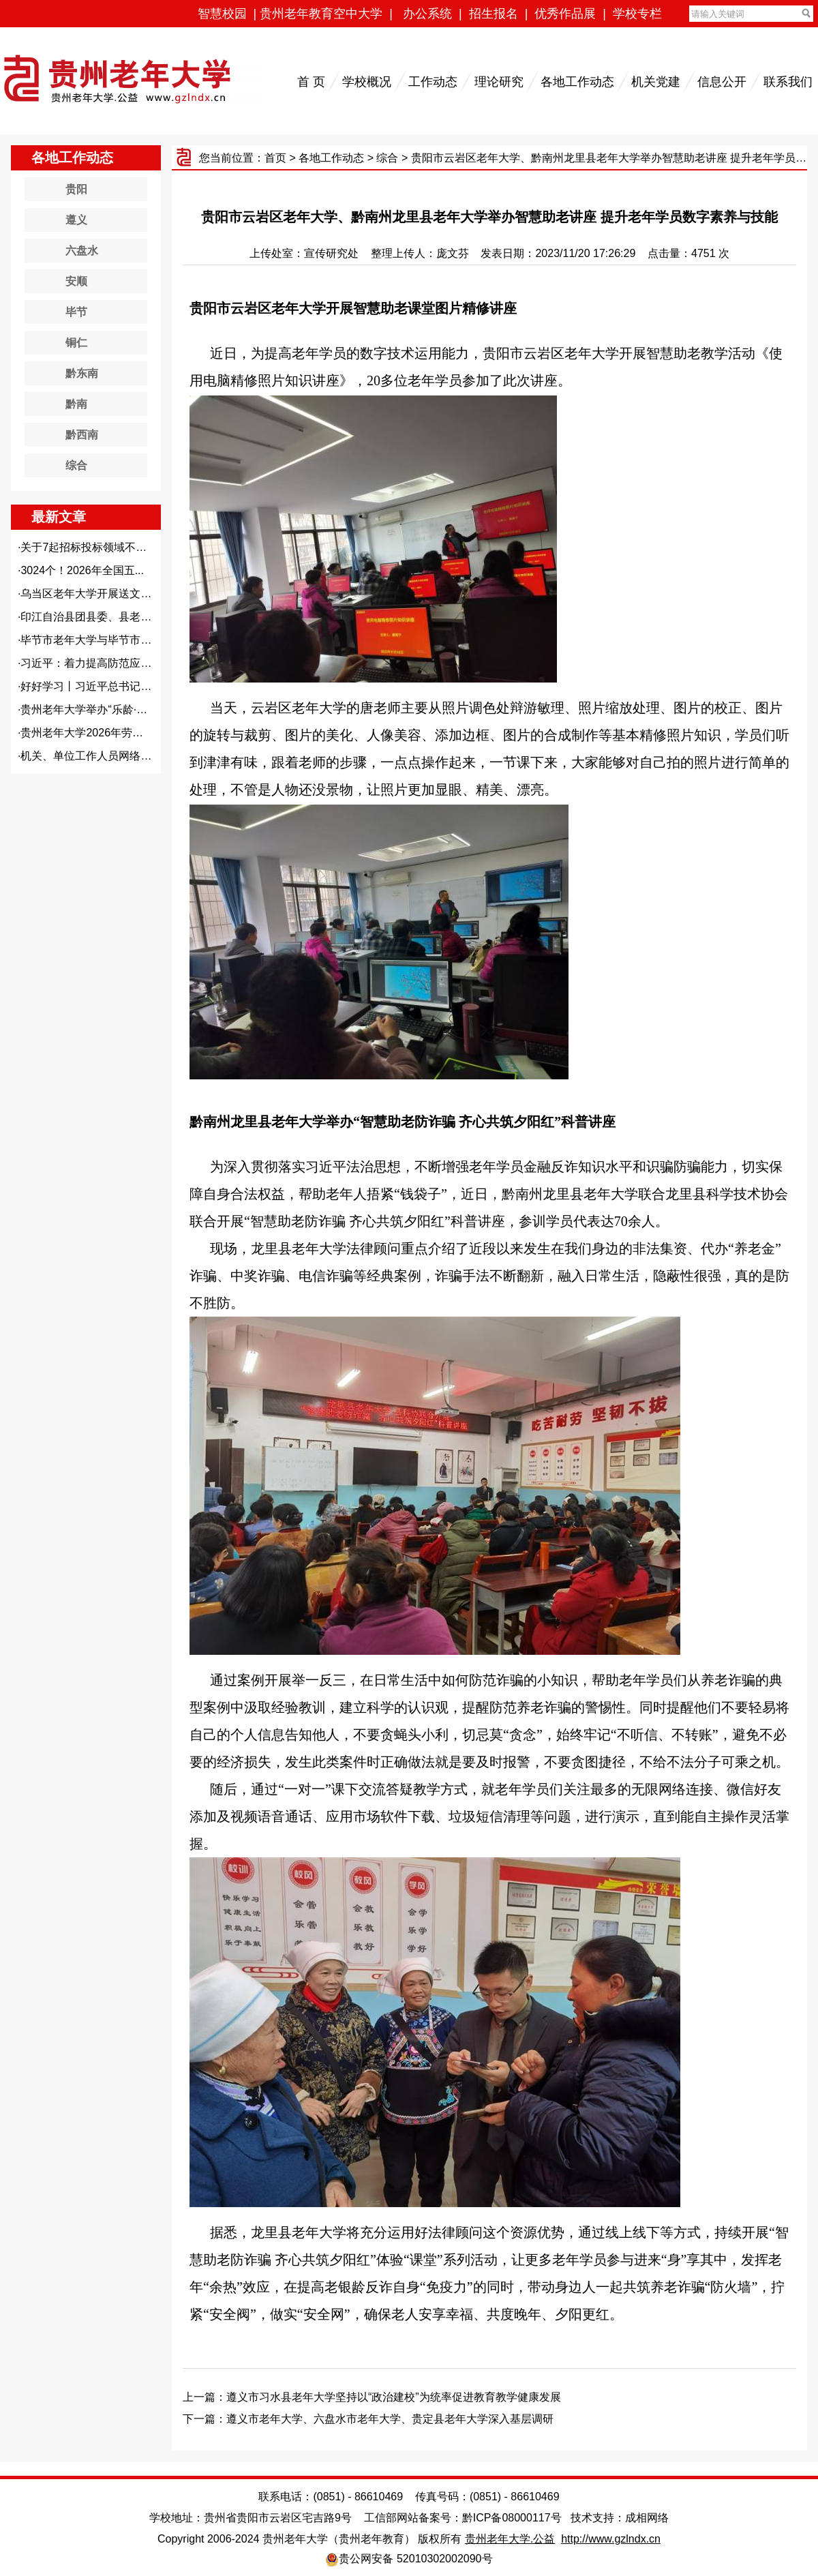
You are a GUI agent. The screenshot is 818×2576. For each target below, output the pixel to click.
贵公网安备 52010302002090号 (415, 2558)
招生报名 (493, 13)
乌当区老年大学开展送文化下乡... (101, 593)
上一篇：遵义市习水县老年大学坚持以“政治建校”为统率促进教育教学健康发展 (372, 2397)
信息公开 (721, 82)
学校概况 (366, 82)
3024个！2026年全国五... (82, 570)
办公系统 (427, 13)
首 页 (311, 82)
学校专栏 (637, 13)
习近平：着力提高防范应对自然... (101, 663)
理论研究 (499, 82)
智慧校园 (222, 13)
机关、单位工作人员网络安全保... (101, 756)
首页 (275, 158)
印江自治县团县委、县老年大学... (101, 617)
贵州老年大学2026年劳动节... (91, 732)
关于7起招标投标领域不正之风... (98, 547)
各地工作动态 (577, 82)
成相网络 (647, 2517)
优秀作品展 (565, 13)
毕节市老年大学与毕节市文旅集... (101, 640)
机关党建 (655, 82)
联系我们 (788, 82)
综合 (387, 158)
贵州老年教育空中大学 (321, 13)
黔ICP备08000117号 (512, 2517)
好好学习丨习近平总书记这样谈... (101, 686)
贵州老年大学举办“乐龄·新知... (93, 709)
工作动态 (432, 82)
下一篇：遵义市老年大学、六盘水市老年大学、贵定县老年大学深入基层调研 (368, 2419)
